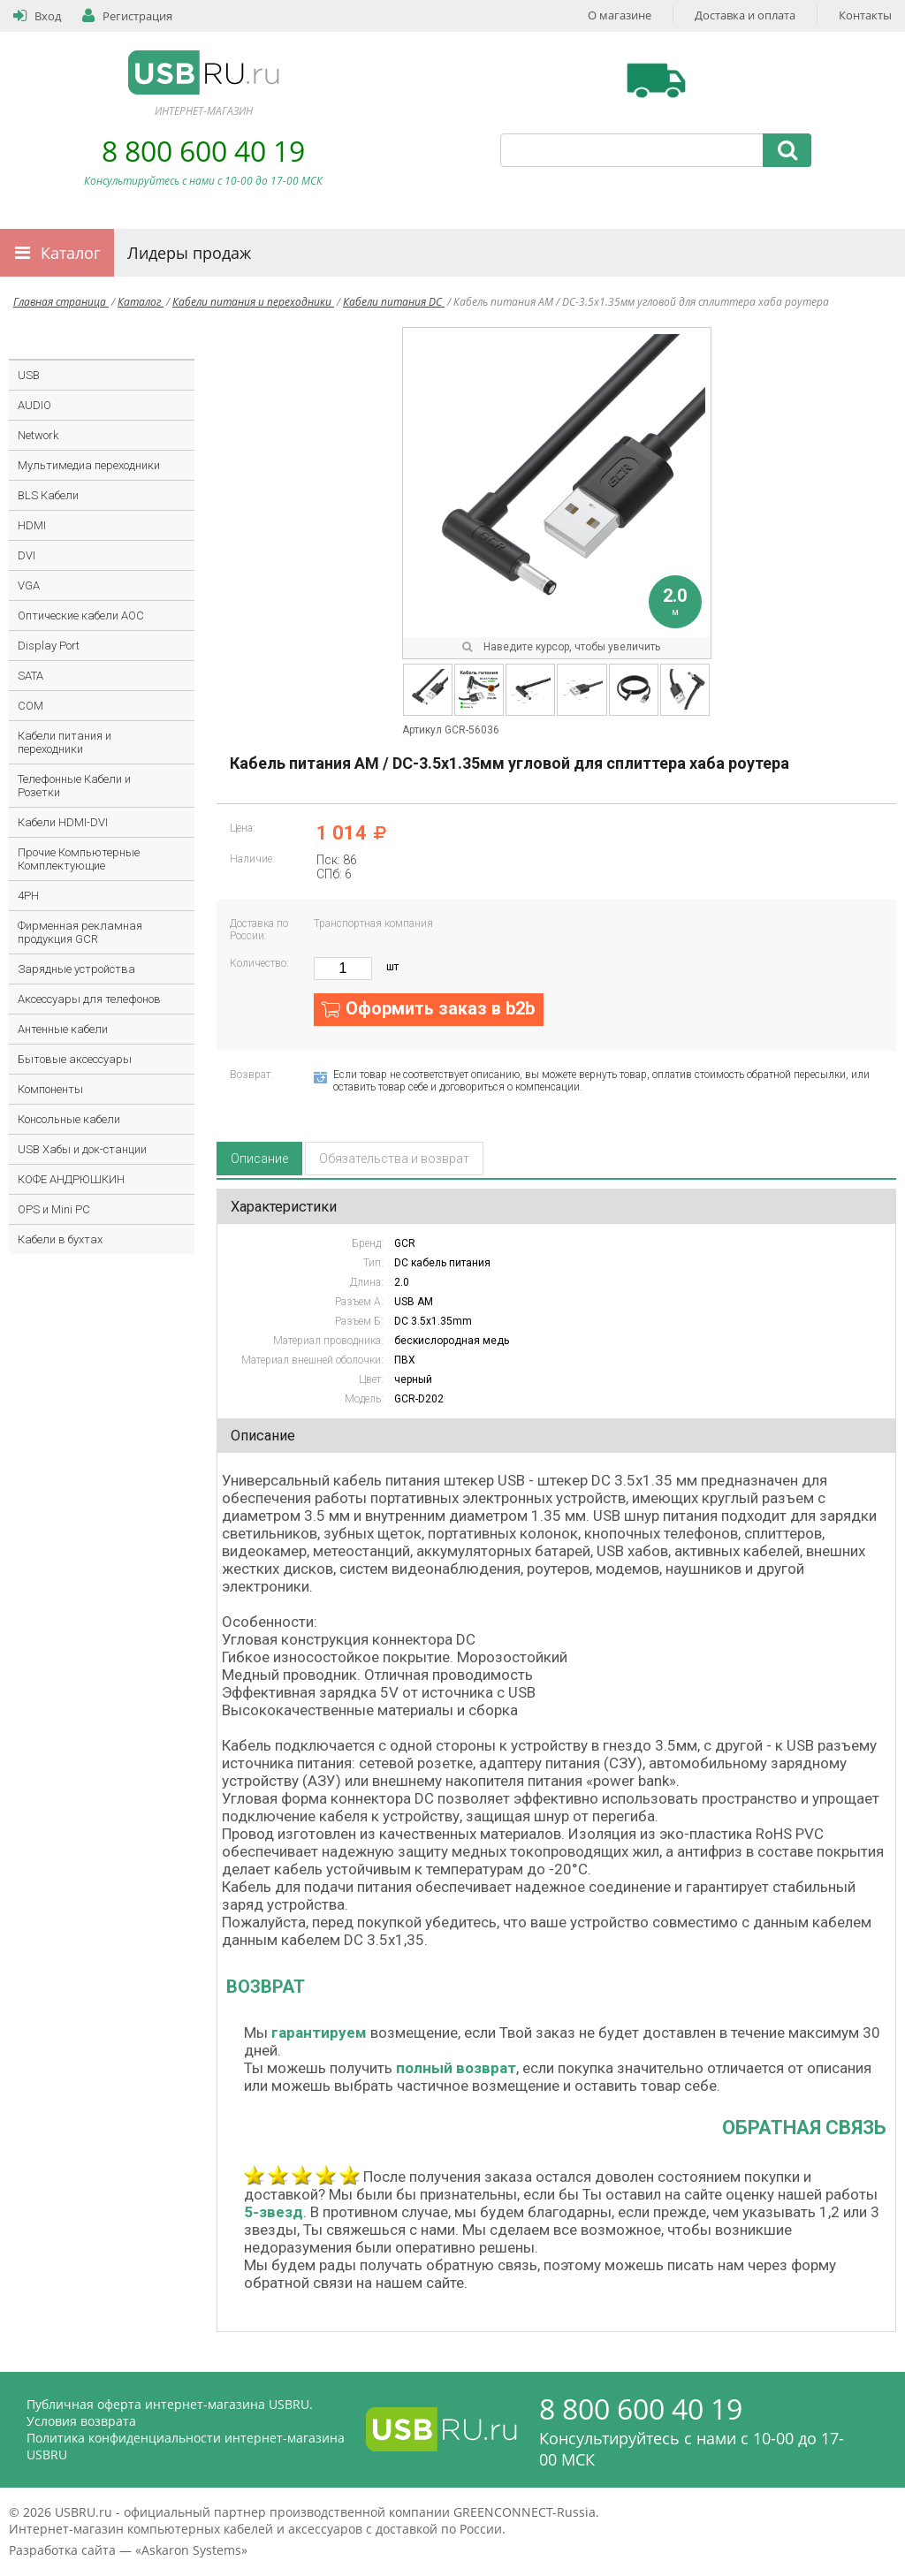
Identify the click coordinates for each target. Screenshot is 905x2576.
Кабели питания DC (394, 301)
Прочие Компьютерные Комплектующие (79, 859)
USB (29, 375)
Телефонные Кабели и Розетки (74, 785)
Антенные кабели (63, 1029)
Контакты (865, 15)
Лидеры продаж (189, 252)
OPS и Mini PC (54, 1209)
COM (30, 705)
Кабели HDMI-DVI (63, 822)
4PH (28, 895)
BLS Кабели (48, 495)
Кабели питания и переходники (253, 301)
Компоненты (50, 1089)
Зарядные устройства (76, 969)
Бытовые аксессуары (75, 1059)
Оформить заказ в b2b (440, 1008)
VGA (29, 585)
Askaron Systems (191, 2550)
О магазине (619, 15)
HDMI (32, 525)
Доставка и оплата (745, 15)
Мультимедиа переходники (89, 465)
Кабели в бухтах (60, 1239)
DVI (26, 555)
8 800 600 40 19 (203, 151)
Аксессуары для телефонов (89, 999)
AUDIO (34, 405)
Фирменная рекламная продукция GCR (80, 932)
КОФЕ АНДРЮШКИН (71, 1179)
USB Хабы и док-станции (82, 1149)
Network (38, 435)
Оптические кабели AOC (81, 615)
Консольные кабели (69, 1119)
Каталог (71, 252)
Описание (259, 1158)
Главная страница (61, 301)
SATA (30, 675)
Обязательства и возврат (394, 1158)
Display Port (49, 645)
